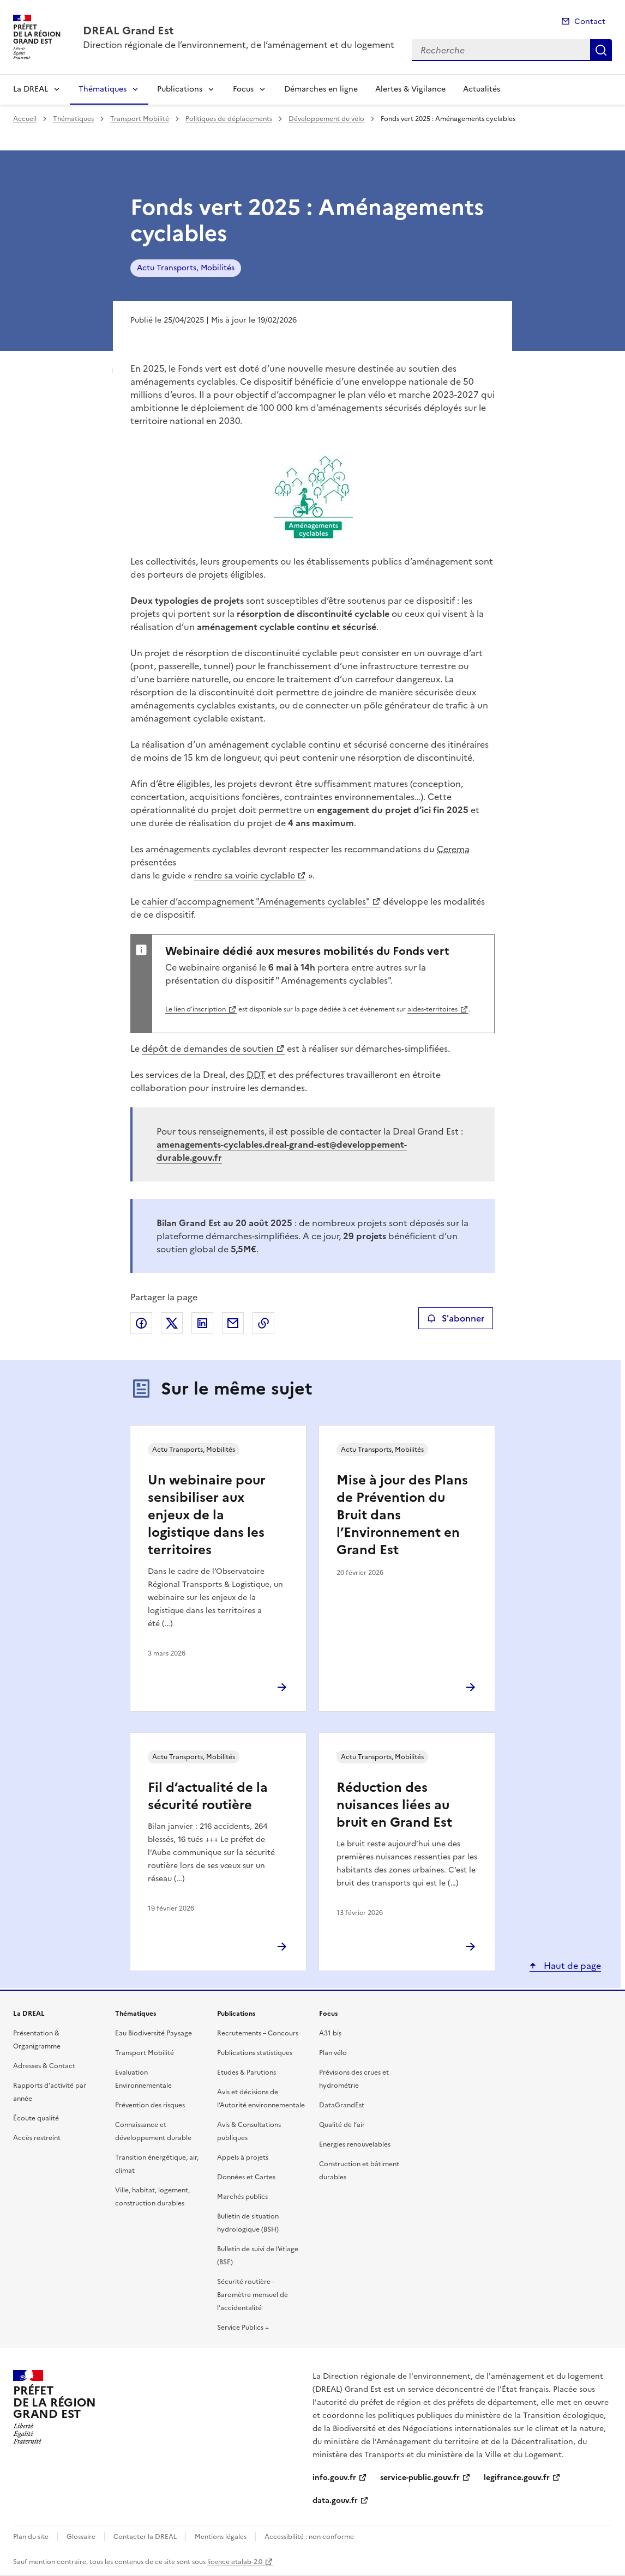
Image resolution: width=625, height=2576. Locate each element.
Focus (243, 89)
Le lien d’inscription (195, 1009)
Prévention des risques (150, 2105)
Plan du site (31, 2537)
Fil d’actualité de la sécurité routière (208, 1796)
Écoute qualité (36, 2118)
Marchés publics (242, 2197)
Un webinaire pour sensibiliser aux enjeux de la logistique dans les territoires (207, 1515)
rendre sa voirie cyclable (244, 875)
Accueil (25, 119)
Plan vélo (333, 2053)
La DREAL (30, 89)
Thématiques (103, 89)
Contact (589, 21)
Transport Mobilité (139, 119)
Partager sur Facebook (141, 1323)
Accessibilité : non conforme (309, 2537)
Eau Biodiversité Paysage (153, 2033)
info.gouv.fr (334, 2477)
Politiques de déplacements (228, 119)
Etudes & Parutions (246, 2072)
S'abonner (455, 1318)
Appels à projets (242, 2157)
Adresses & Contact (44, 2066)
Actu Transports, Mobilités (186, 268)
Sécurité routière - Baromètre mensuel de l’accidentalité (252, 2295)
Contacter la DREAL (145, 2537)
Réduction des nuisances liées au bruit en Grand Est (394, 1805)
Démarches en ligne (321, 89)
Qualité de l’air (342, 2125)
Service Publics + (243, 2327)
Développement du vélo (326, 119)
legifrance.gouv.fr (517, 2477)
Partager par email (233, 1323)
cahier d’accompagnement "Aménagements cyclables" (256, 901)
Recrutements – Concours (257, 2033)
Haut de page (571, 1965)
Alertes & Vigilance (410, 89)
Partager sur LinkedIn (202, 1323)
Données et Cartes (246, 2177)
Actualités (481, 89)
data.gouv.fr (335, 2500)
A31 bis (330, 2033)
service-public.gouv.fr (420, 2477)
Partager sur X (172, 1323)
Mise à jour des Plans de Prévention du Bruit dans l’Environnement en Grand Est (402, 1515)
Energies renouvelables (354, 2144)
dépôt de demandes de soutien (208, 1048)
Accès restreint (37, 2138)
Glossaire (81, 2537)
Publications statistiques (254, 2053)
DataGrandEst (341, 2105)
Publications (179, 89)
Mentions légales (221, 2537)
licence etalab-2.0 (234, 2562)
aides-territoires (432, 1009)
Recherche (601, 50)
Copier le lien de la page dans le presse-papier (263, 1323)
